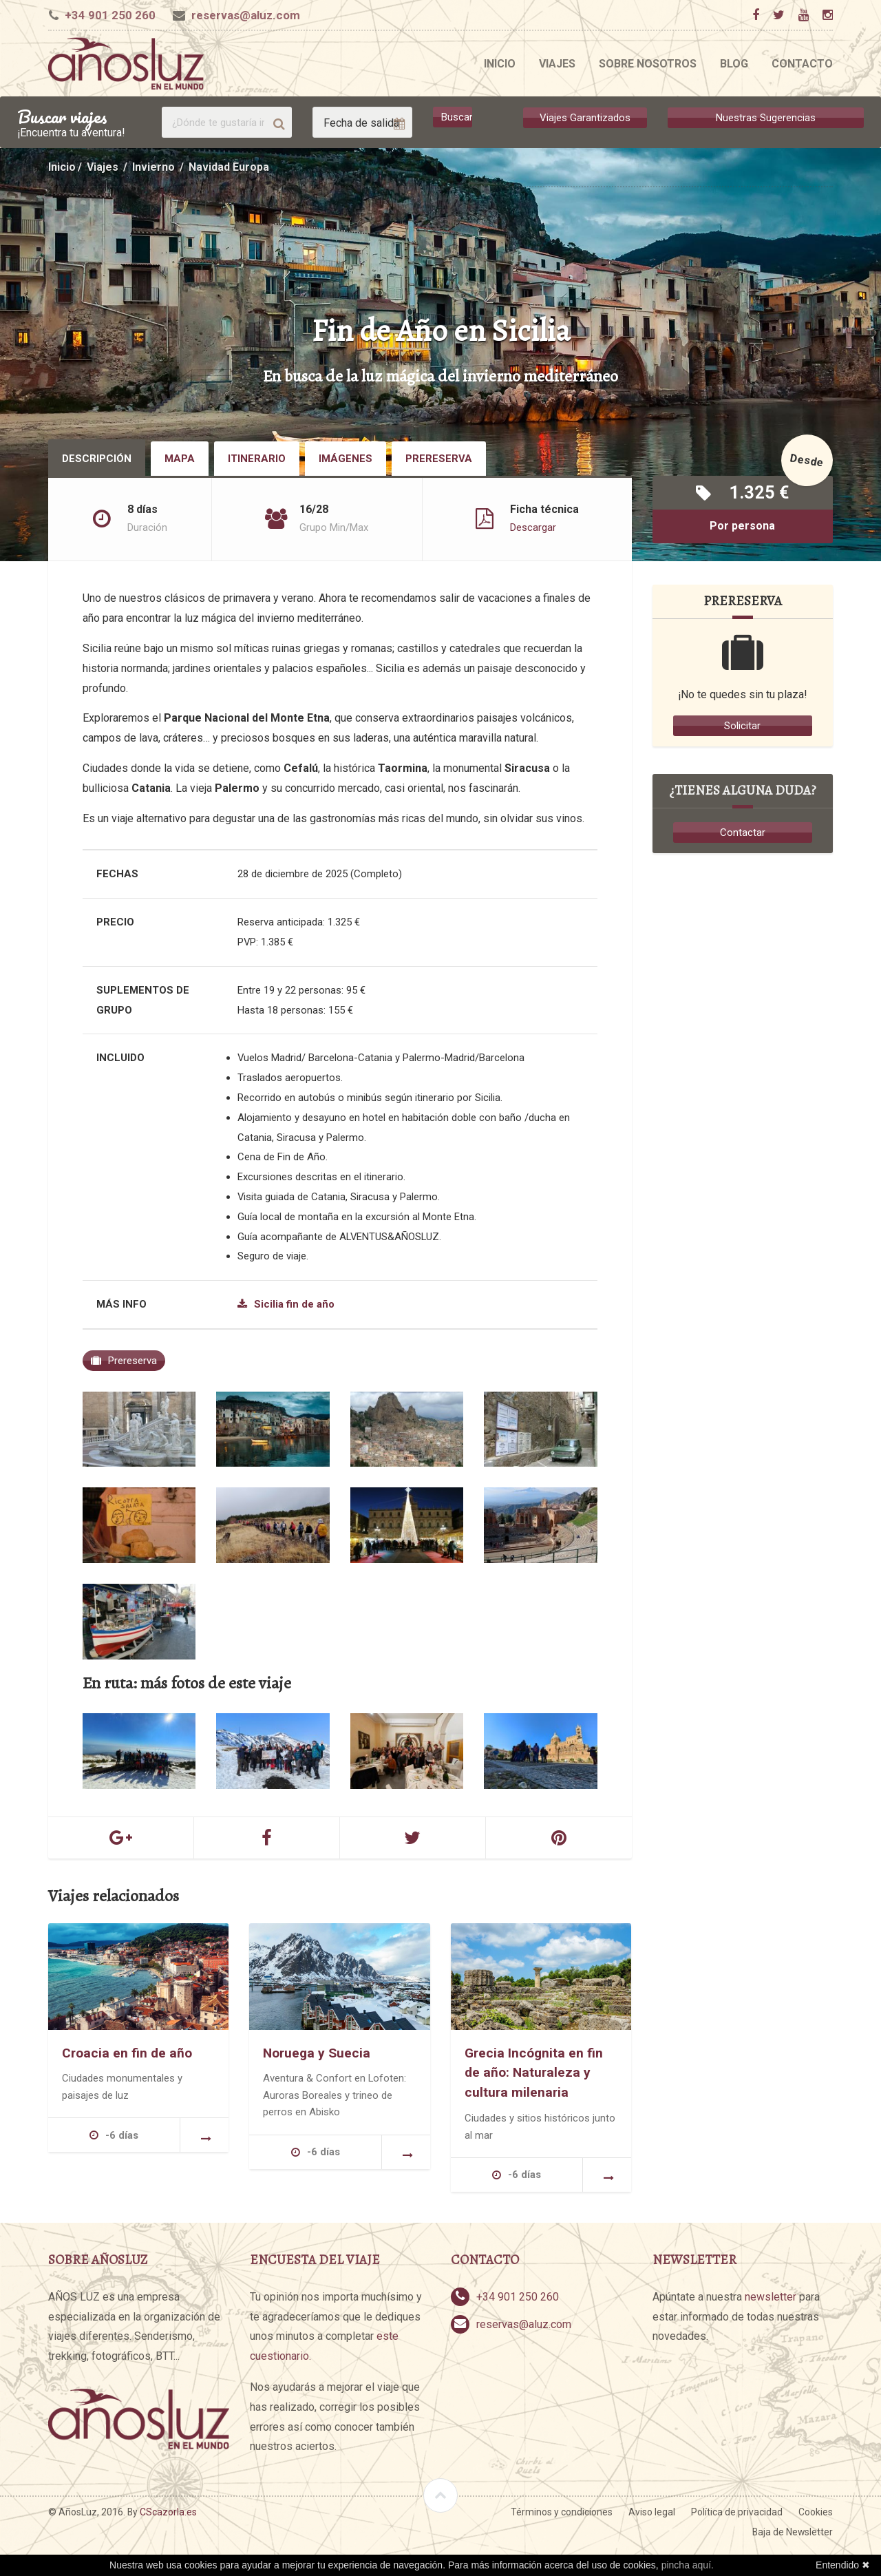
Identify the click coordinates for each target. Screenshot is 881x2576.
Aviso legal (651, 2511)
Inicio (500, 63)
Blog (734, 63)
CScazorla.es (168, 2511)
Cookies (815, 2511)
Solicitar (742, 726)
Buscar (457, 117)
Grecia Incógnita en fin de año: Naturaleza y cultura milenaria (534, 2072)
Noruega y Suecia (316, 2052)
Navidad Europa (229, 167)
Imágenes (345, 458)
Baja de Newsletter (792, 2531)
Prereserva (438, 458)
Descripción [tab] (96, 458)
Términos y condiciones (562, 2511)
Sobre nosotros (648, 63)
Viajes (557, 63)
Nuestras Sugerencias (766, 117)
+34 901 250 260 (110, 15)
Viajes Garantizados (585, 117)
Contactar (742, 832)
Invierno (153, 167)
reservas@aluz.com (245, 15)
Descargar (533, 527)
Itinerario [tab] (257, 458)
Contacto (802, 63)
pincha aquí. (687, 2564)
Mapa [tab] (179, 458)
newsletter (770, 2296)
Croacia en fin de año (127, 2052)
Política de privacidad (737, 2511)
